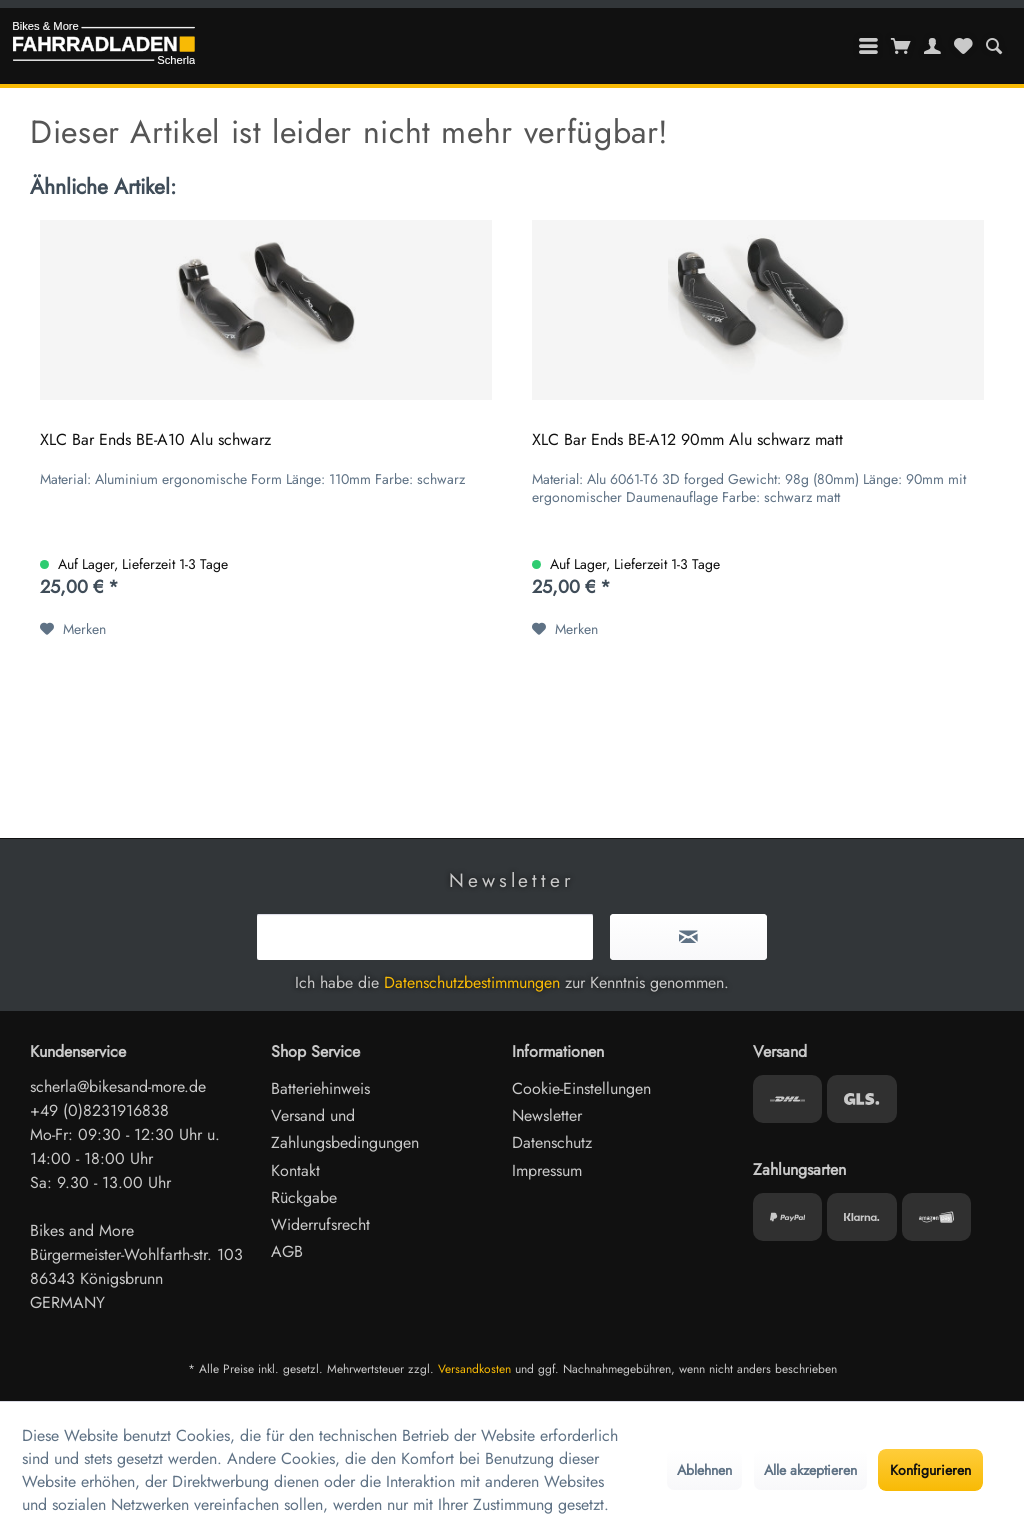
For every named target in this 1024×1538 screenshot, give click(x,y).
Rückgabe (304, 1197)
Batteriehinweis (320, 1088)
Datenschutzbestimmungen (472, 982)
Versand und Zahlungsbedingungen (345, 1129)
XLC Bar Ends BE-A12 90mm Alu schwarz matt (687, 440)
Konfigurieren (930, 1470)
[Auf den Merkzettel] (73, 629)
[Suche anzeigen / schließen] (993, 46)
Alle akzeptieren (810, 1470)
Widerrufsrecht (320, 1224)
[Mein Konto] (933, 46)
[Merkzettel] (963, 46)
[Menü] (869, 46)
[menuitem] (993, 46)
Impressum (547, 1170)
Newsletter (547, 1115)
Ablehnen (704, 1470)
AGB (287, 1251)
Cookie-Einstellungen (581, 1088)
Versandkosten (474, 1369)
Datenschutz (552, 1142)
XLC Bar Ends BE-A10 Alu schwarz (155, 440)
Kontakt (295, 1170)
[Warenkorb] (901, 46)
